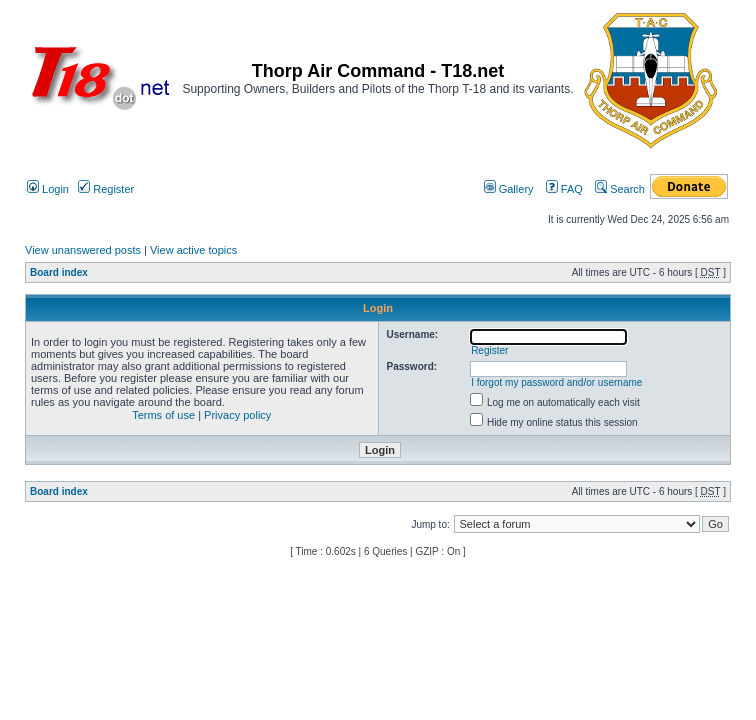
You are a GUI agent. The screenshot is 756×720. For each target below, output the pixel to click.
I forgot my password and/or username (556, 382)
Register (106, 189)
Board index (59, 272)
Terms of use (163, 415)
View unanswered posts (83, 250)
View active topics (193, 250)
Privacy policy (237, 415)
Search (620, 189)
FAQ (564, 189)
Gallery (509, 189)
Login (48, 189)
